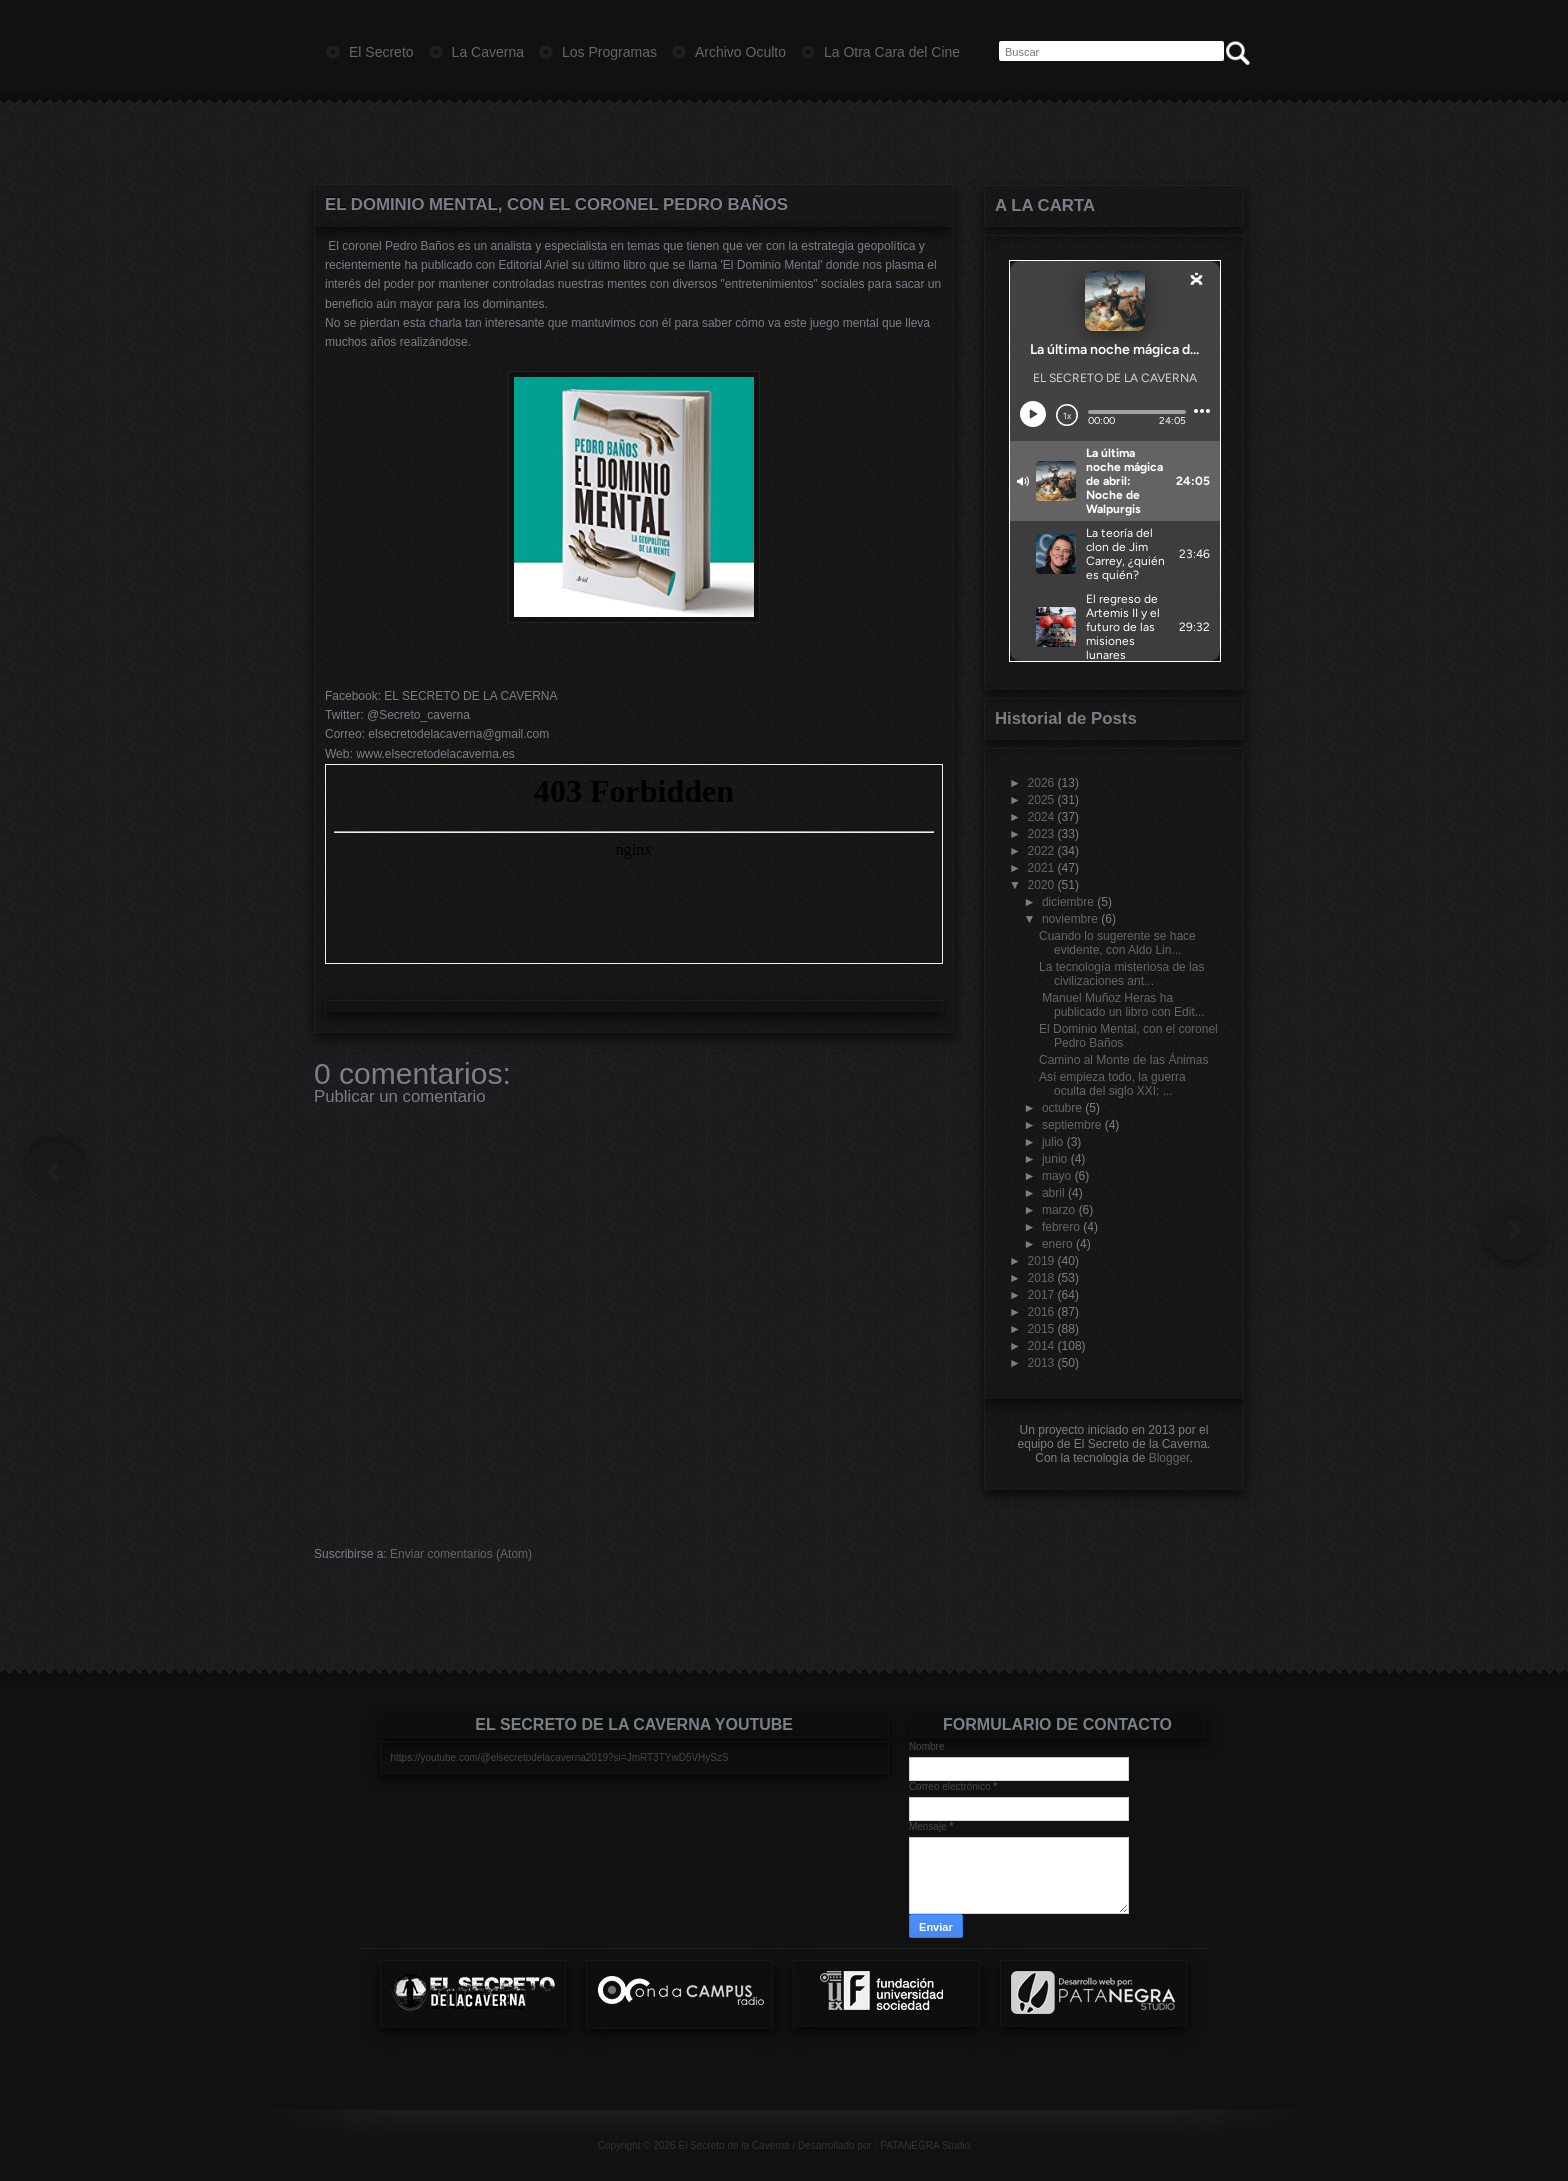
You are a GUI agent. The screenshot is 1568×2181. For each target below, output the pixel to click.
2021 (1041, 868)
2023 (1041, 834)
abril (1053, 1193)
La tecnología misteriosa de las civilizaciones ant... (1121, 974)
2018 (1041, 1278)
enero (1057, 1244)
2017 (1041, 1295)
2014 (1041, 1346)
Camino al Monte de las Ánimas (1123, 1060)
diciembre (1068, 902)
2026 (1041, 783)
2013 (1041, 1363)
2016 (1041, 1312)
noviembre (1070, 919)
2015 (1041, 1329)
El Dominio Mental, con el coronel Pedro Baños (556, 204)
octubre (1062, 1108)
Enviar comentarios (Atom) (461, 1554)
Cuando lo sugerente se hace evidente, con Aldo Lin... (1117, 943)
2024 (1041, 817)
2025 (1041, 800)
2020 (1041, 885)
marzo (1058, 1210)
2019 (1041, 1261)
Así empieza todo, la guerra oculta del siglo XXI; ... (1112, 1084)
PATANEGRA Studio (925, 2145)
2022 (1041, 851)
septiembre (1071, 1125)
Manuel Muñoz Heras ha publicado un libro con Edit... (1122, 1005)
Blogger (1169, 1458)
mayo (1056, 1176)
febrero (1061, 1227)
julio (1052, 1142)
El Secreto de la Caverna (733, 2145)
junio (1054, 1159)
